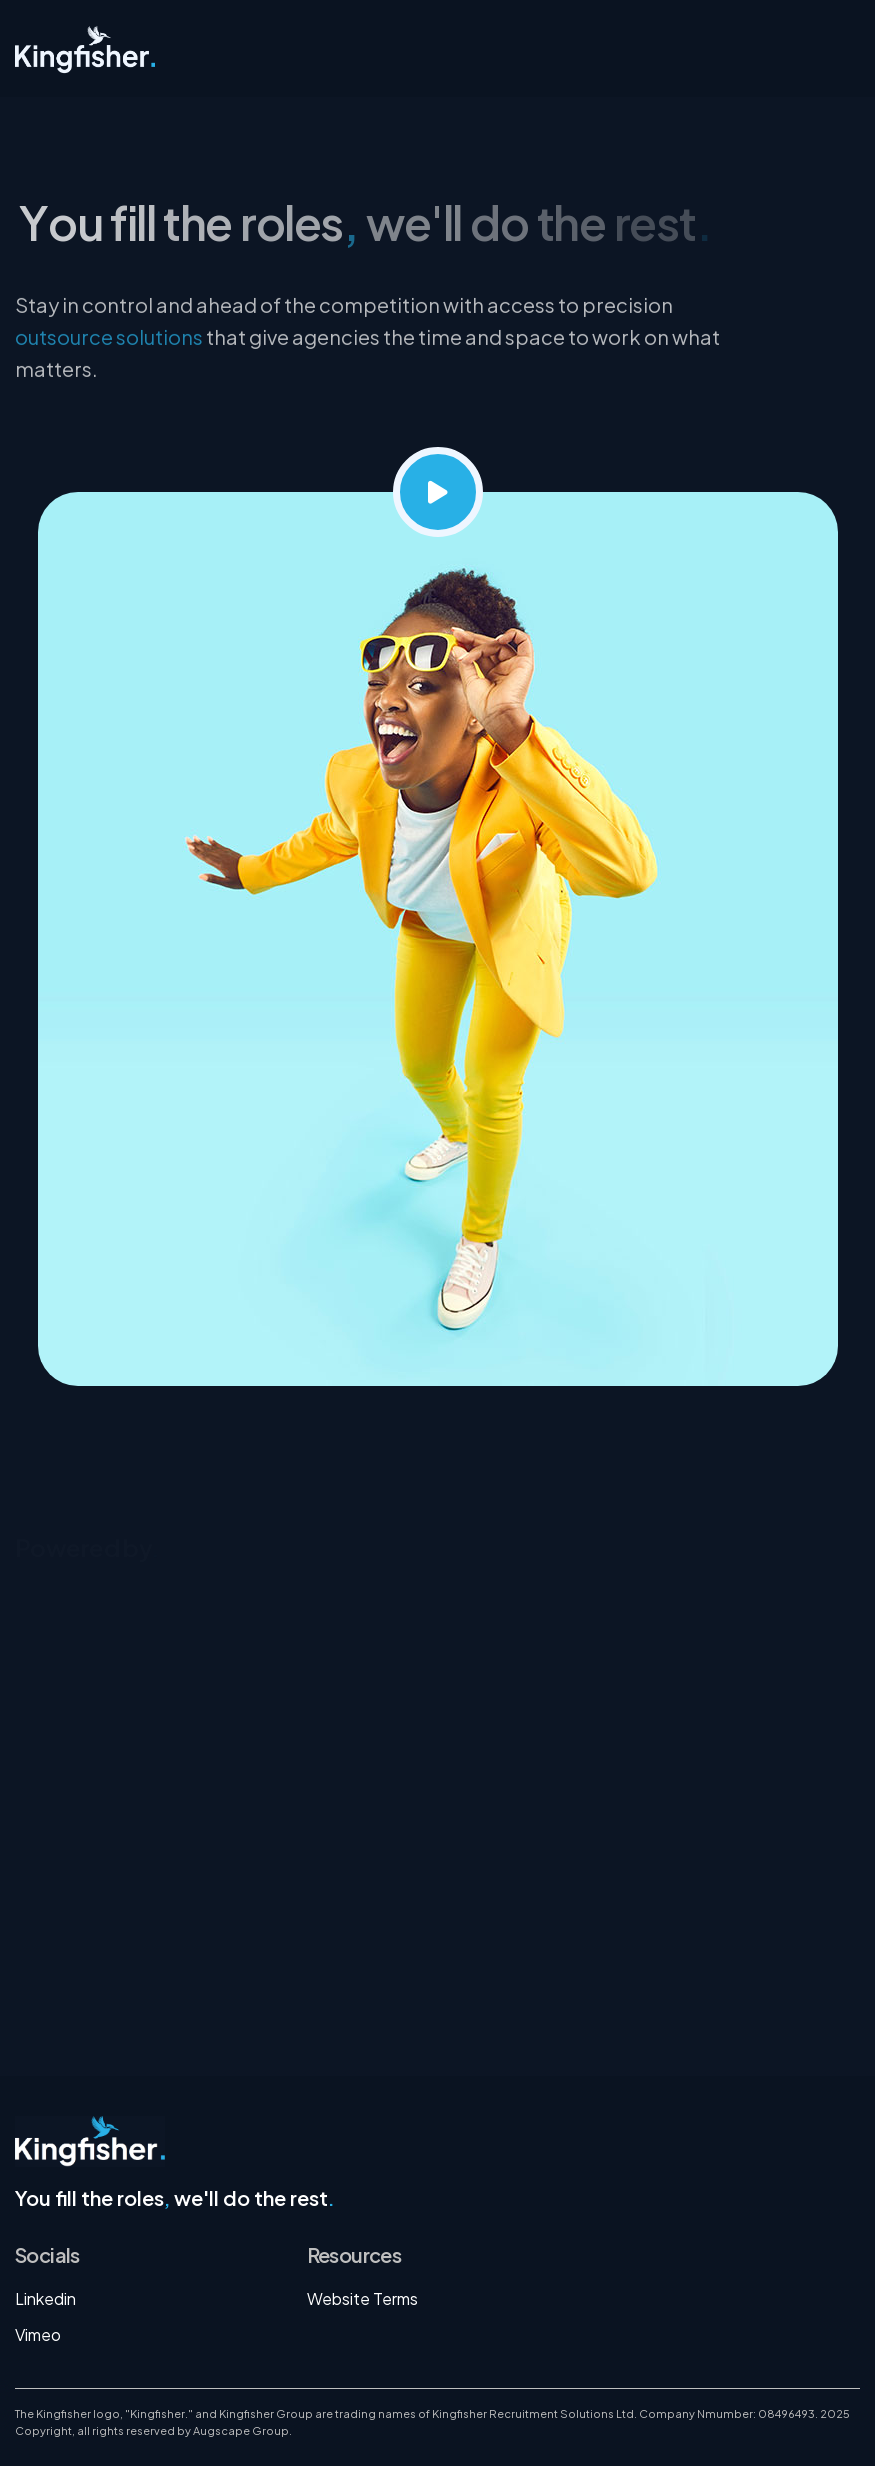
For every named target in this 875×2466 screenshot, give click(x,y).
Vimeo (38, 2334)
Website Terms (362, 2298)
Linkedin (45, 2298)
